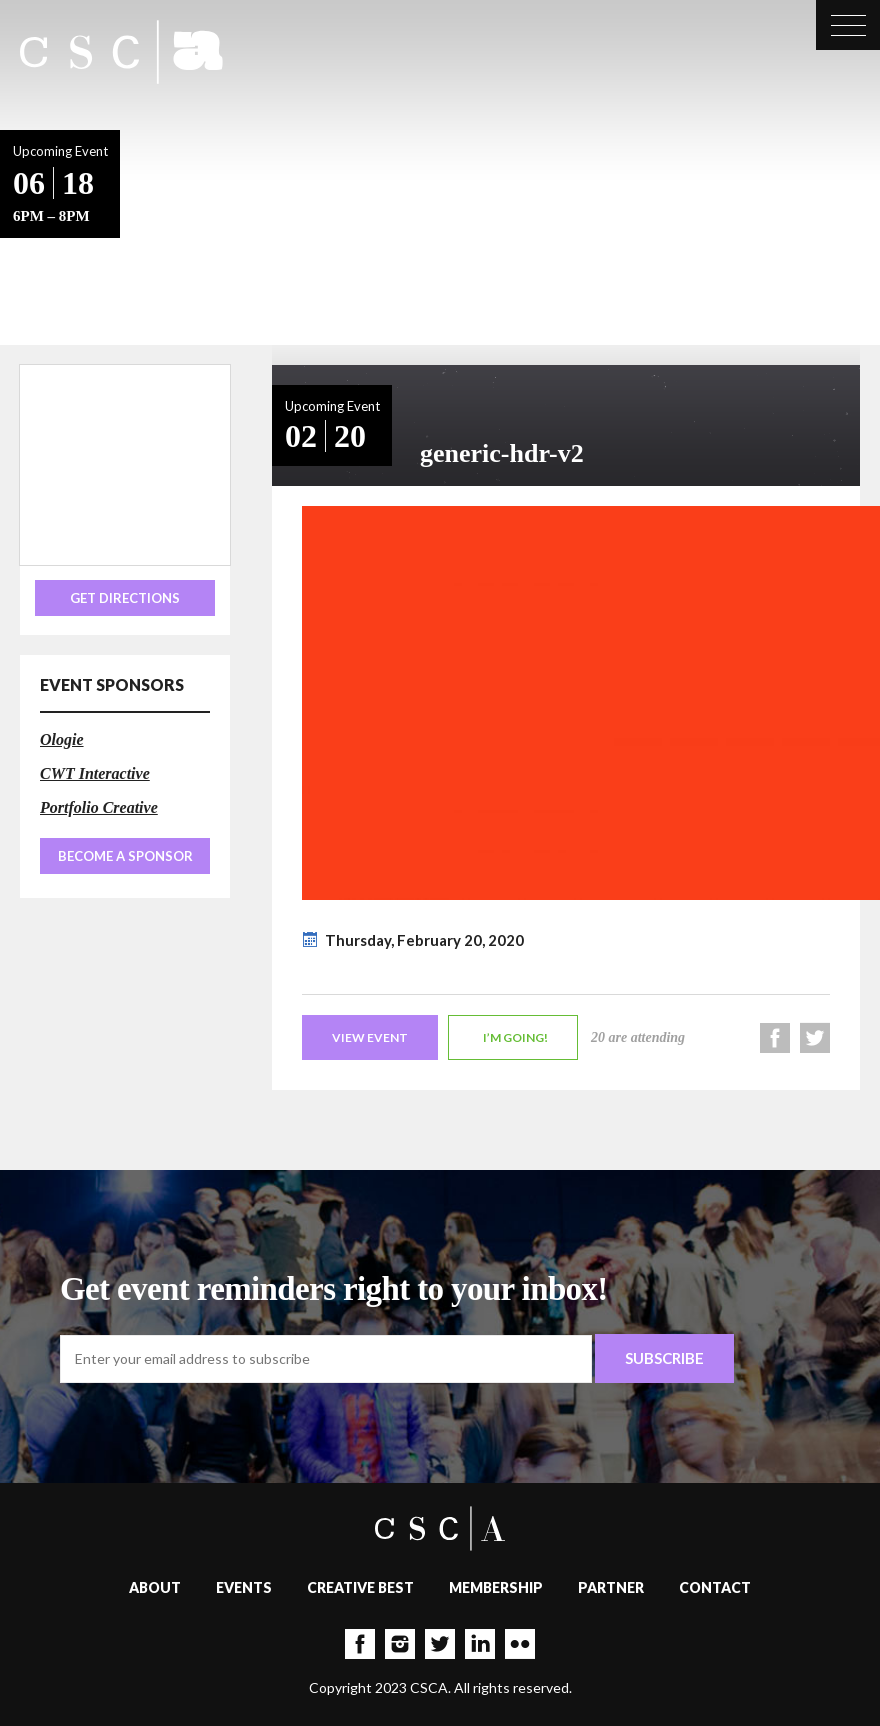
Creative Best (360, 1587)
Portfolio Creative (99, 807)
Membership (496, 1587)
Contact (715, 1587)
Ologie (62, 739)
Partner (611, 1587)
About (155, 1587)
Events (244, 1587)
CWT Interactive (95, 773)
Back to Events (182, 232)
